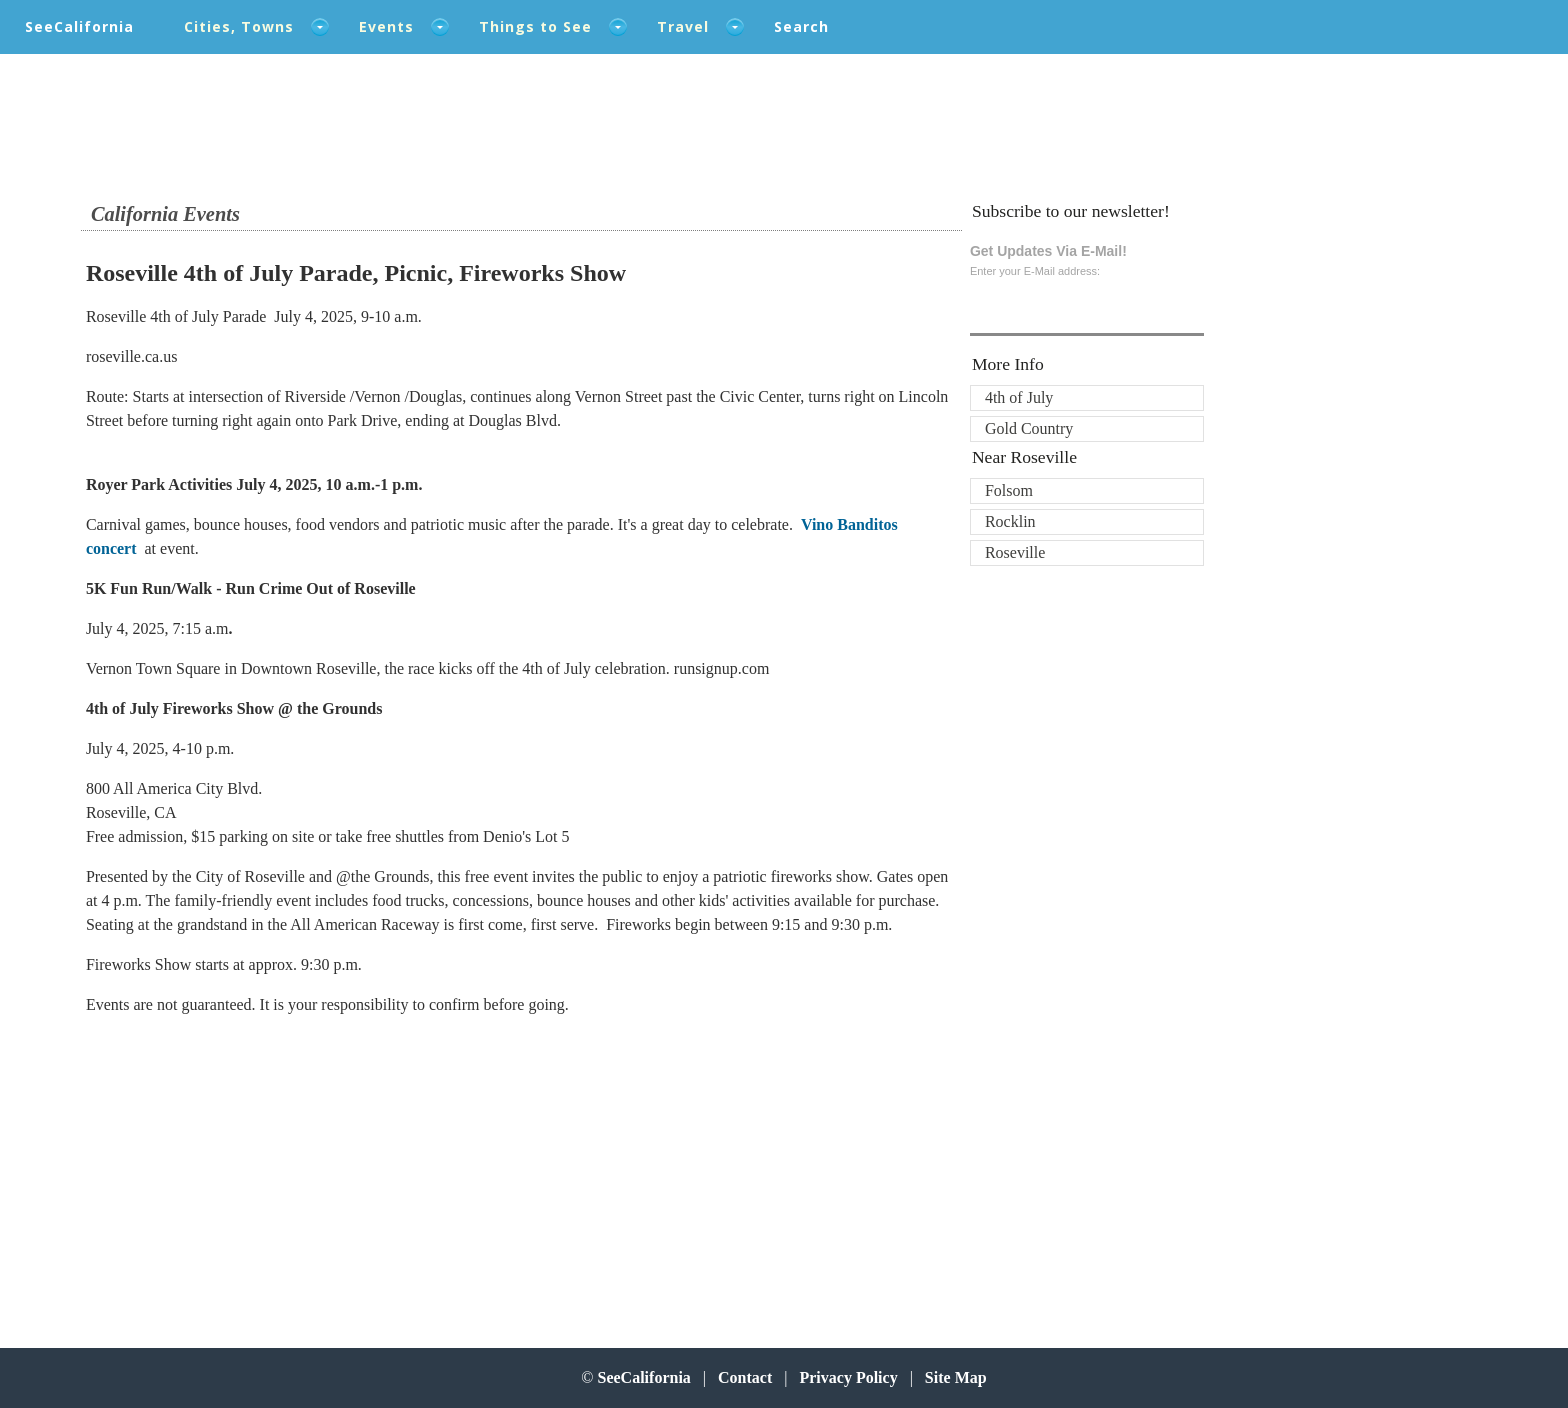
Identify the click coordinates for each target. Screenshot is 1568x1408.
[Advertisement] (211, 1158)
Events (386, 26)
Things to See (535, 26)
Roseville (1015, 552)
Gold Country (1029, 428)
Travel (683, 26)
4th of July (1019, 397)
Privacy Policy (848, 1377)
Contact (745, 1377)
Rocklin (1010, 521)
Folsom (1009, 490)
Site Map (956, 1377)
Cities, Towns (239, 26)
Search (801, 26)
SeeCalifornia (79, 26)
